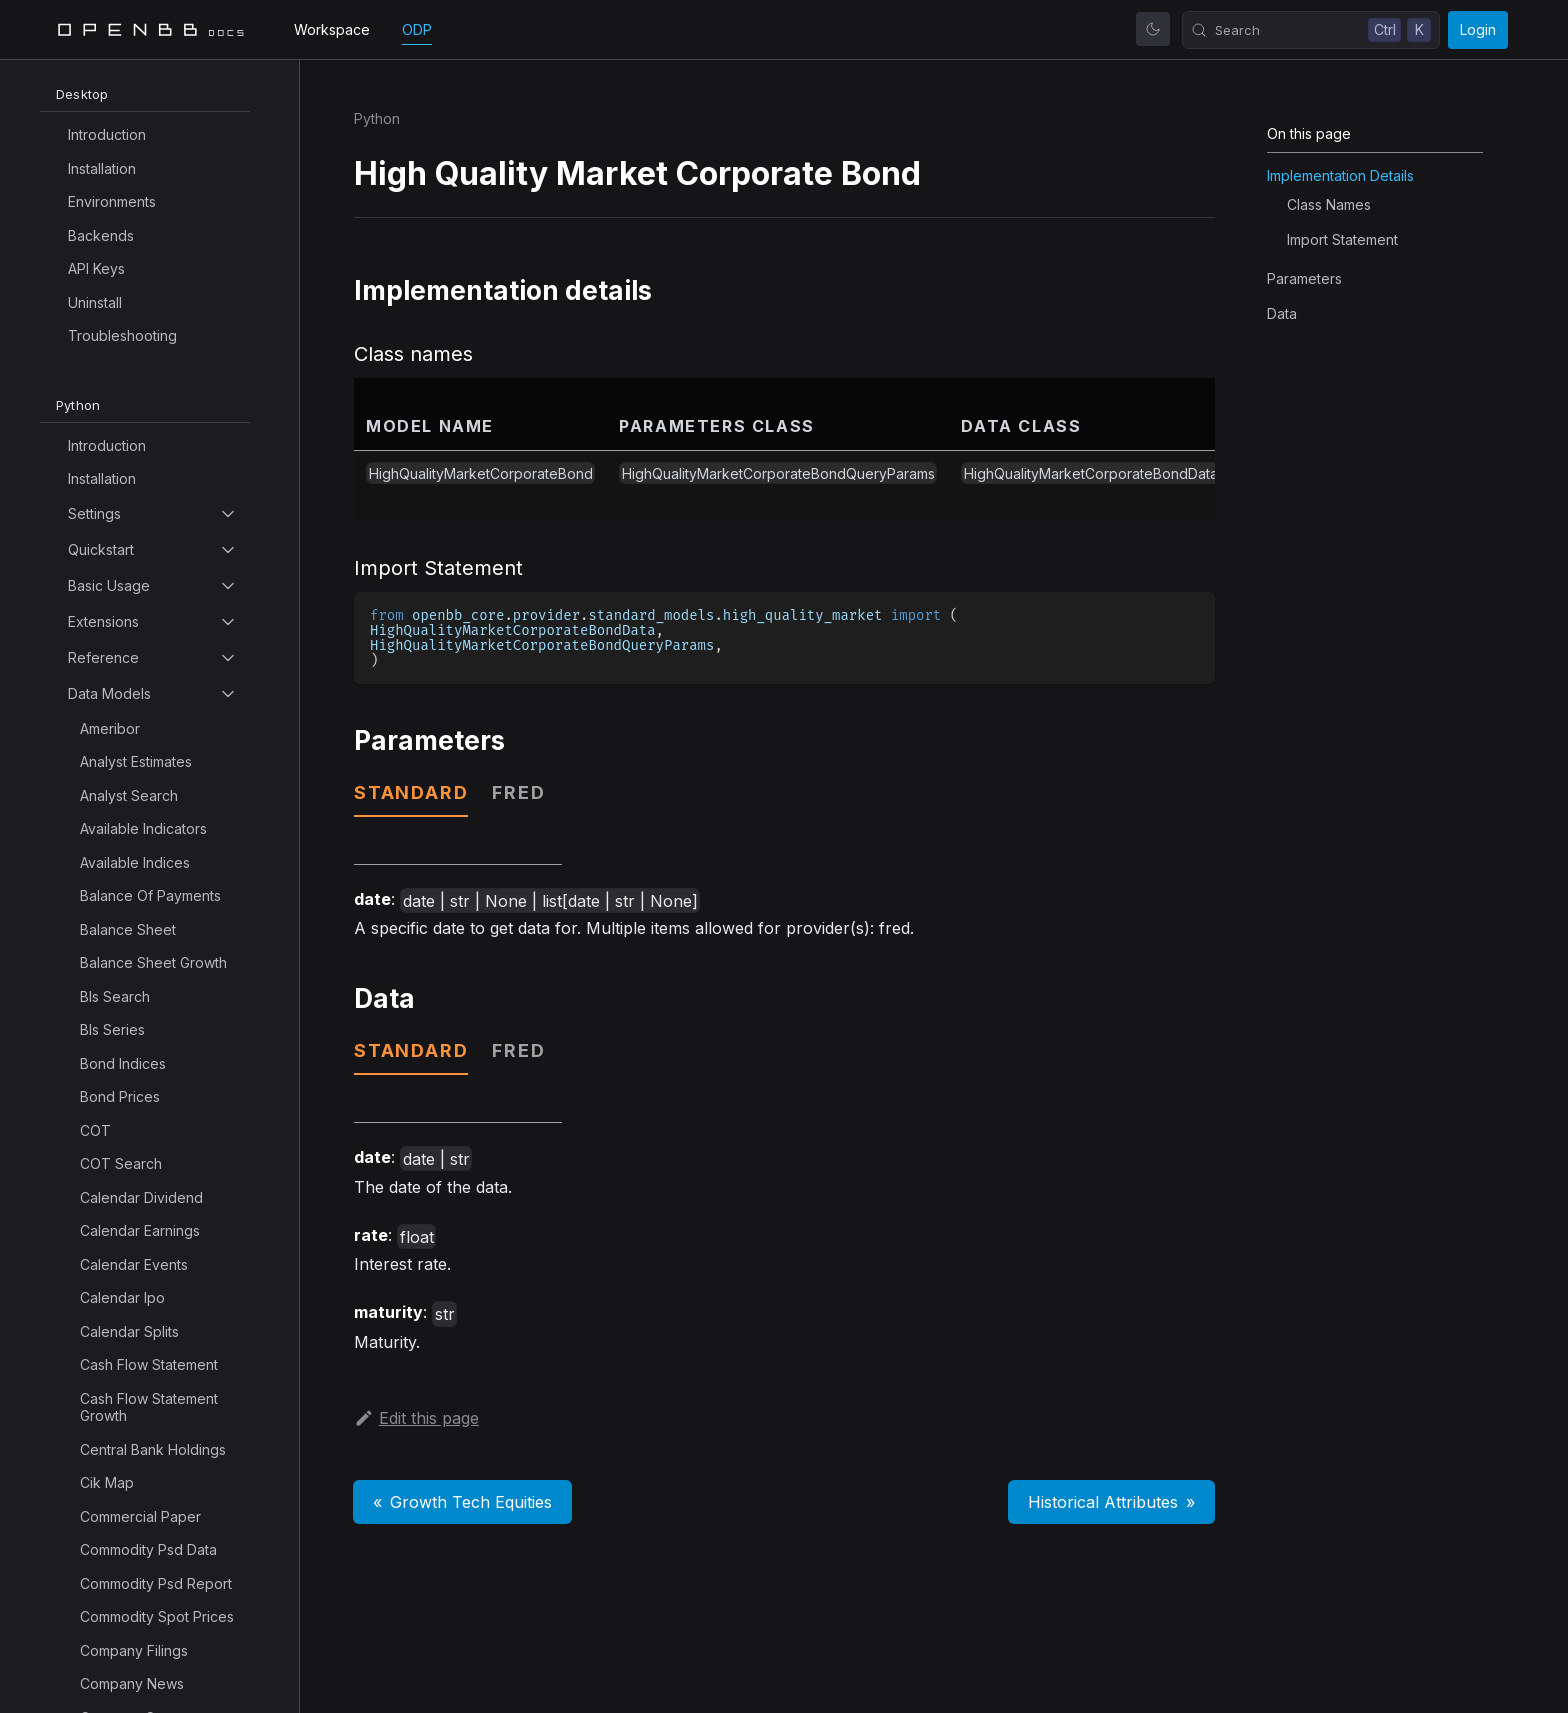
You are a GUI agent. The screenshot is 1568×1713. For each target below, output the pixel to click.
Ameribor (110, 728)
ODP (417, 29)
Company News (132, 1683)
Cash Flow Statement (149, 1364)
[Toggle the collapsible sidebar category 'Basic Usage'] (228, 586)
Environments (112, 201)
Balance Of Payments (150, 895)
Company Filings (134, 1650)
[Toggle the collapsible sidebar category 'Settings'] (228, 514)
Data (1282, 313)
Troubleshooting (122, 335)
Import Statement (1342, 239)
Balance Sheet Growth (153, 962)
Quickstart (101, 549)
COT (95, 1130)
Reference (103, 657)
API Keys (96, 268)
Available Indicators (143, 828)
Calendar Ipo (122, 1297)
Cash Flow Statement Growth (149, 1407)
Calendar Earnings (140, 1230)
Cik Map (107, 1482)
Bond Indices (123, 1063)
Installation (102, 168)
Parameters (1304, 278)
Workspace (332, 29)
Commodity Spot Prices (157, 1616)
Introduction (107, 134)
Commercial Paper (140, 1516)
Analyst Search (129, 795)
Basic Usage (109, 585)
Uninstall (95, 302)
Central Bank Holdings (153, 1449)
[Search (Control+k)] (1311, 30)
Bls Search (115, 996)
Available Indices (135, 862)
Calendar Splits (129, 1331)
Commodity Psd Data (148, 1549)
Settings (94, 513)
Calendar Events (134, 1264)
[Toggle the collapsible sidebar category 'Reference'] (228, 658)
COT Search (121, 1163)
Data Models (109, 693)
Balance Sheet (128, 929)
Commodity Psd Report (156, 1583)
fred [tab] (518, 792)
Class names (1329, 204)
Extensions (103, 621)
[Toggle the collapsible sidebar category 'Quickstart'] (228, 550)
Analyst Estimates (136, 761)
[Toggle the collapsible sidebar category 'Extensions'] (228, 622)
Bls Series (112, 1029)
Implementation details (1340, 175)
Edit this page (416, 1418)
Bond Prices (120, 1096)
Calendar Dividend (141, 1197)
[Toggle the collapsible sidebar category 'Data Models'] (228, 694)
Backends (101, 235)
